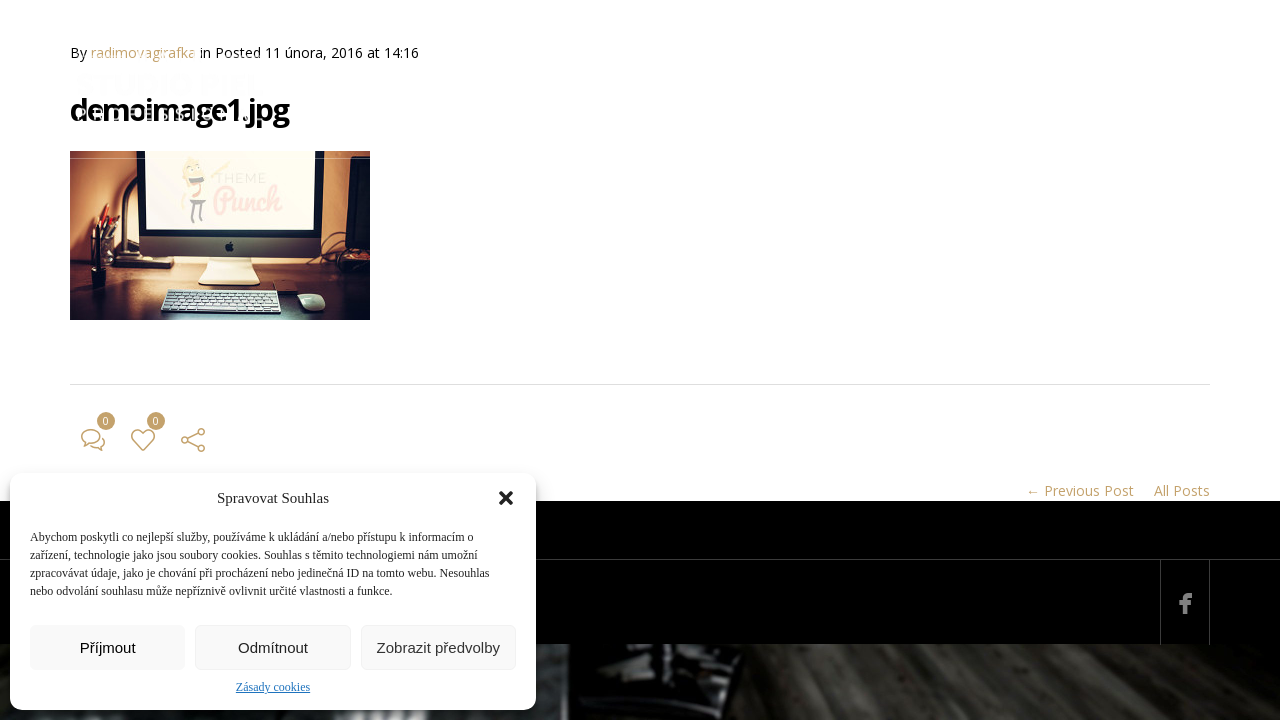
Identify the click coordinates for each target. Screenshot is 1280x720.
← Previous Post (1080, 490)
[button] (506, 498)
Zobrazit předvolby (438, 647)
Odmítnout (273, 647)
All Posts (1182, 490)
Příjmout (108, 647)
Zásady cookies (273, 687)
